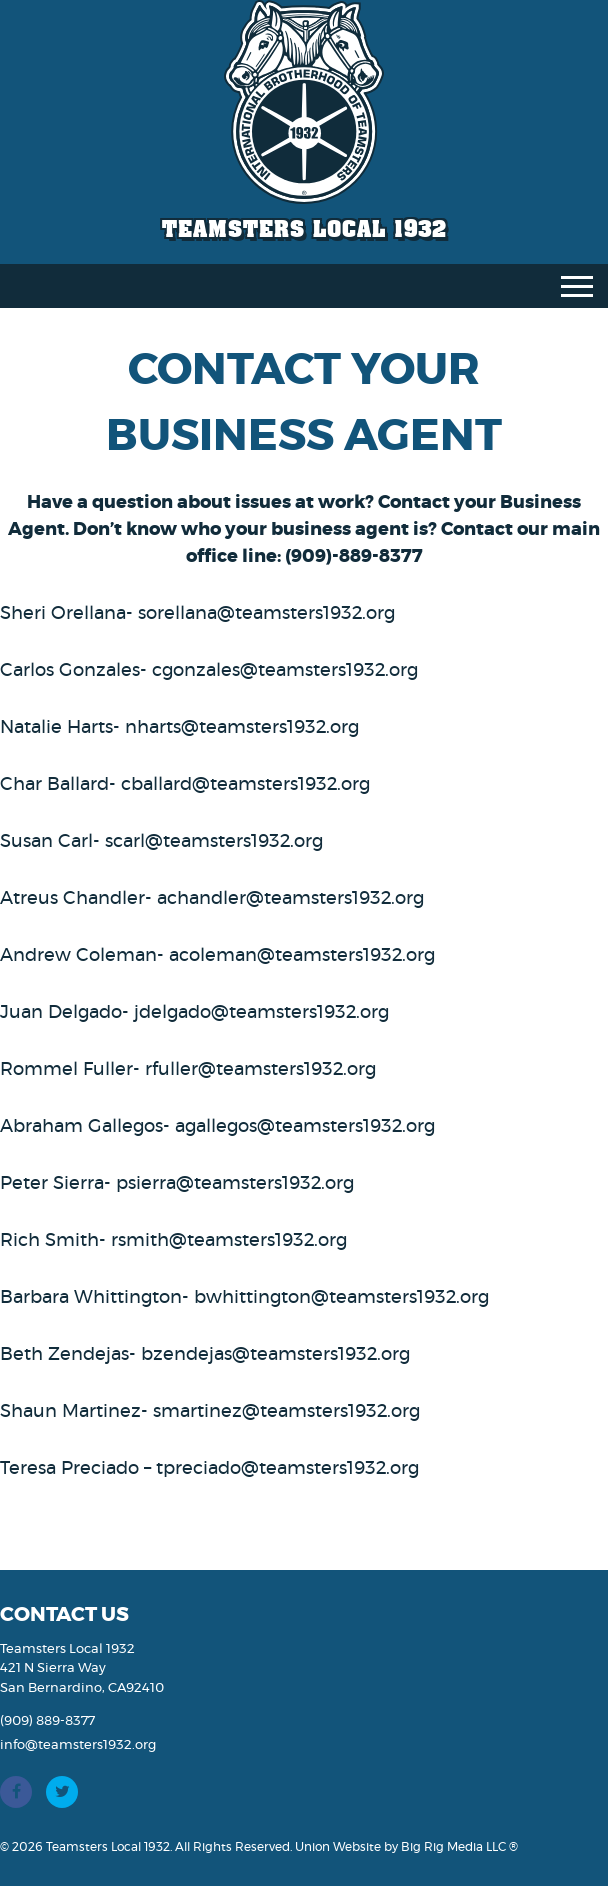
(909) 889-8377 (47, 1721)
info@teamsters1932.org (78, 1745)
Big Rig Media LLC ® (459, 1847)
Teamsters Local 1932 (304, 228)
